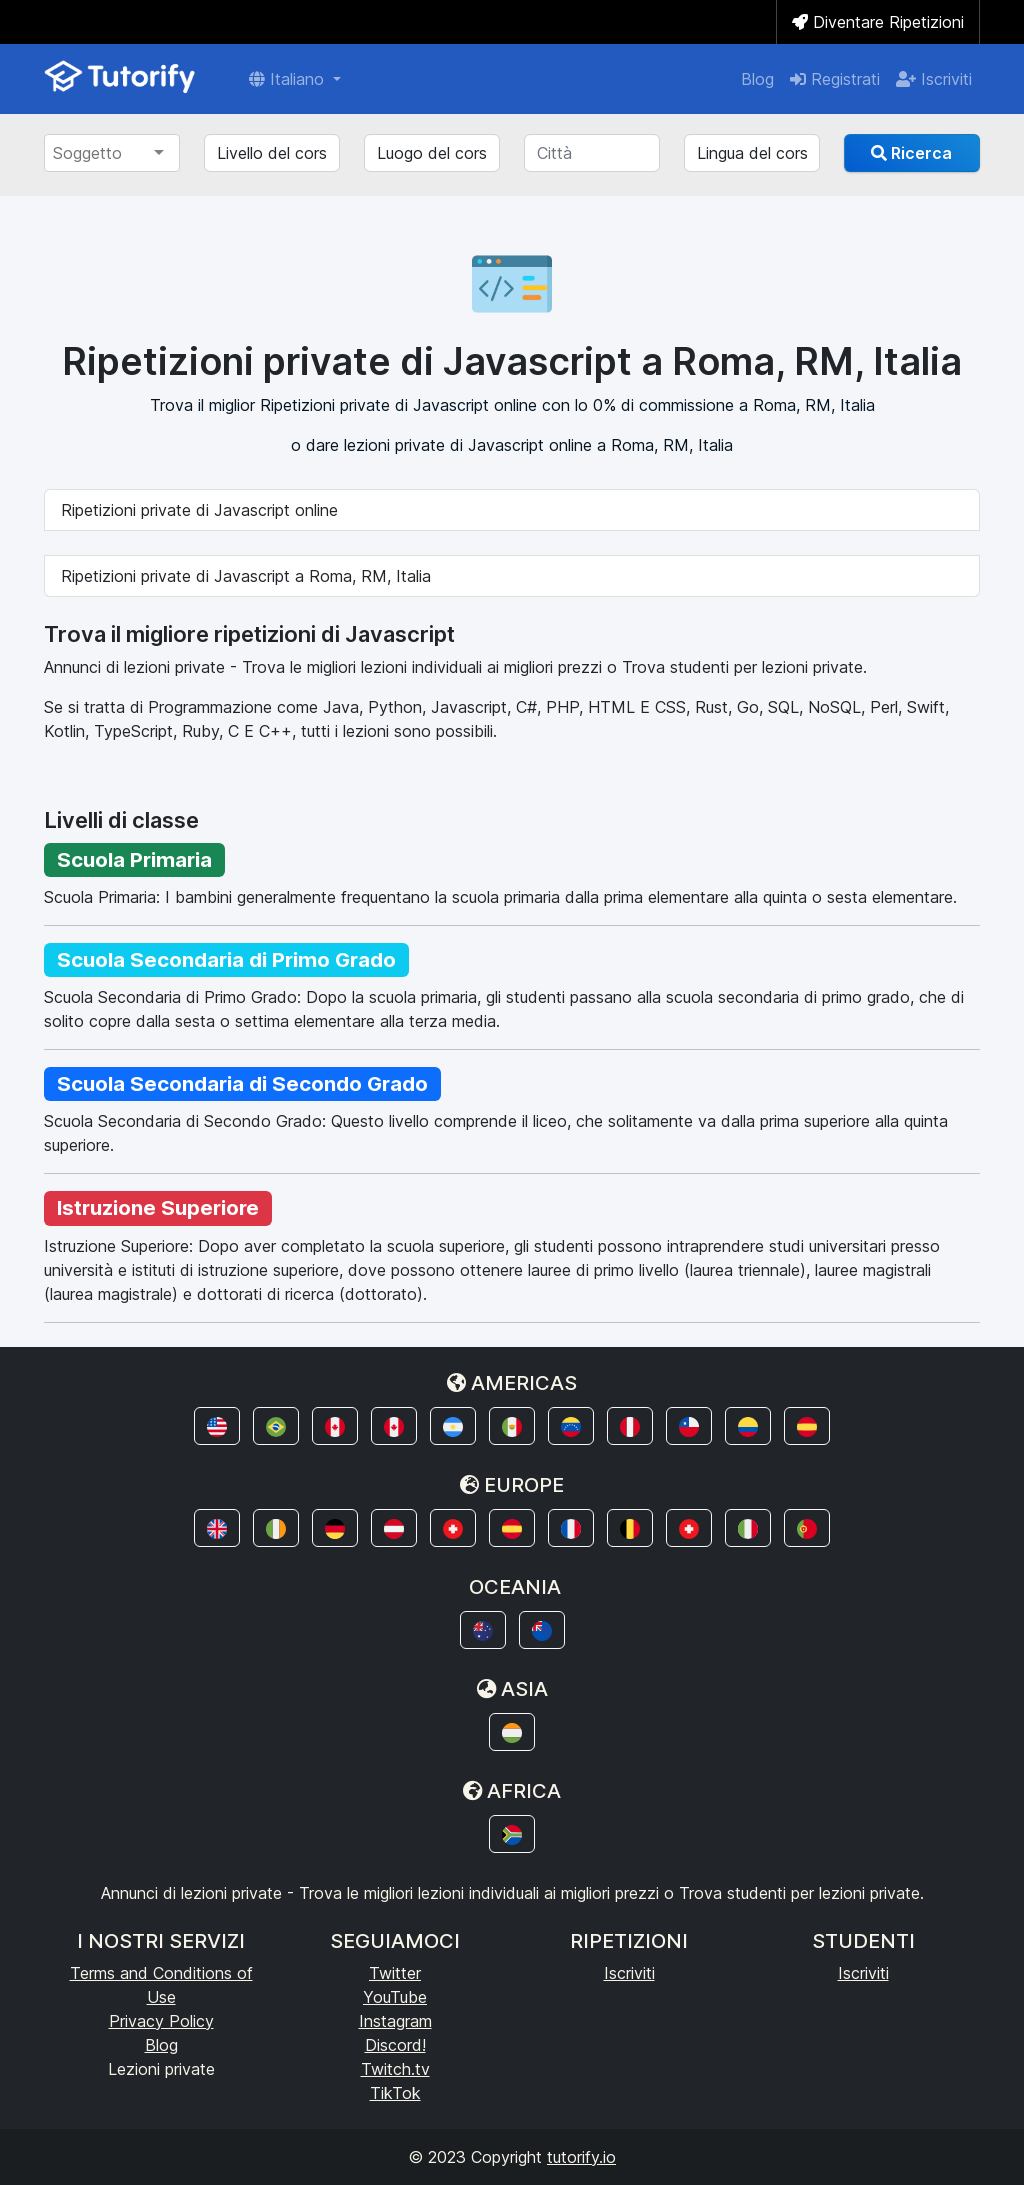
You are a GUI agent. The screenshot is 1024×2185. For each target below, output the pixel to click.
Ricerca (911, 153)
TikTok (395, 2093)
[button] (217, 1426)
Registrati (835, 79)
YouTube (395, 1997)
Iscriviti (934, 79)
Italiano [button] (289, 79)
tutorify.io (581, 2157)
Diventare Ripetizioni (878, 22)
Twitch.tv (395, 2069)
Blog (757, 79)
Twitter (395, 1973)
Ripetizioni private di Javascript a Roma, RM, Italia (246, 576)
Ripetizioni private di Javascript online (199, 510)
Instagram (395, 2021)
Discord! (395, 2045)
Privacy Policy (161, 2021)
